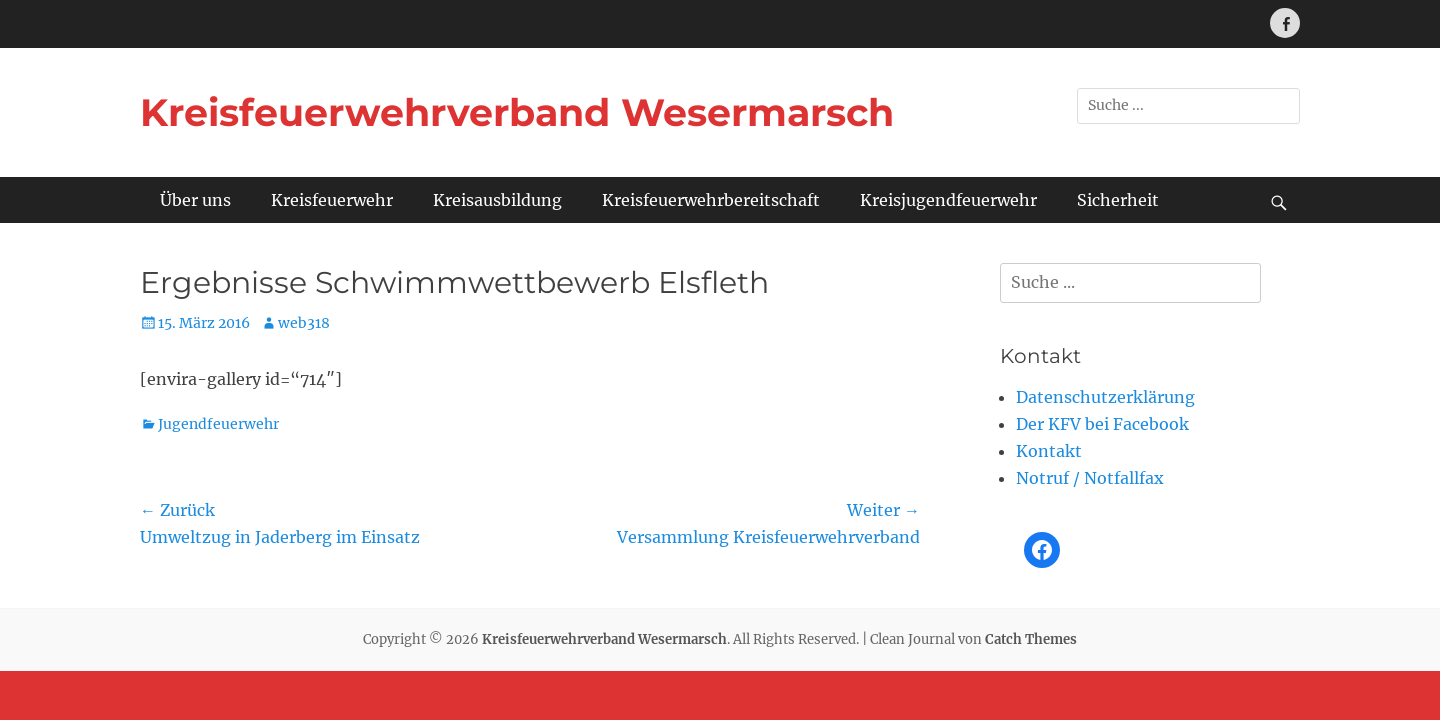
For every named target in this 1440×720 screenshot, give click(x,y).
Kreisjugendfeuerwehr (948, 200)
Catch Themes (1031, 639)
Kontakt (1049, 451)
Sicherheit (1118, 200)
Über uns (195, 200)
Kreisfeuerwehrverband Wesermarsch (517, 112)
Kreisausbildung (497, 200)
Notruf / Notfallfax (1090, 478)
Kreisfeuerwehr (332, 200)
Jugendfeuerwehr (218, 424)
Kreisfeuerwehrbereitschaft (711, 200)
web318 (304, 323)
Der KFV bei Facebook (1102, 424)
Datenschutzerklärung (1105, 397)
